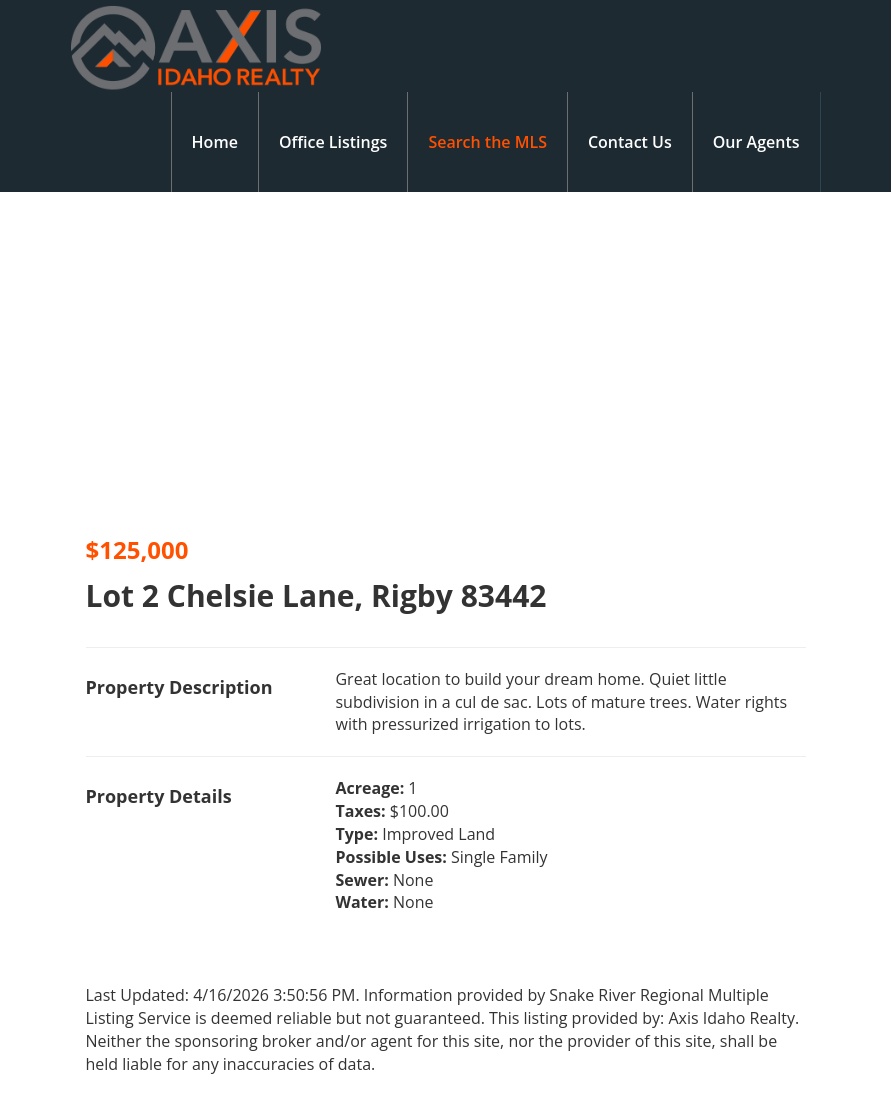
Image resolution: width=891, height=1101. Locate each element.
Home (215, 142)
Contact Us (630, 142)
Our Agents (756, 142)
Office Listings (333, 142)
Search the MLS (487, 142)
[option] (223, 357)
